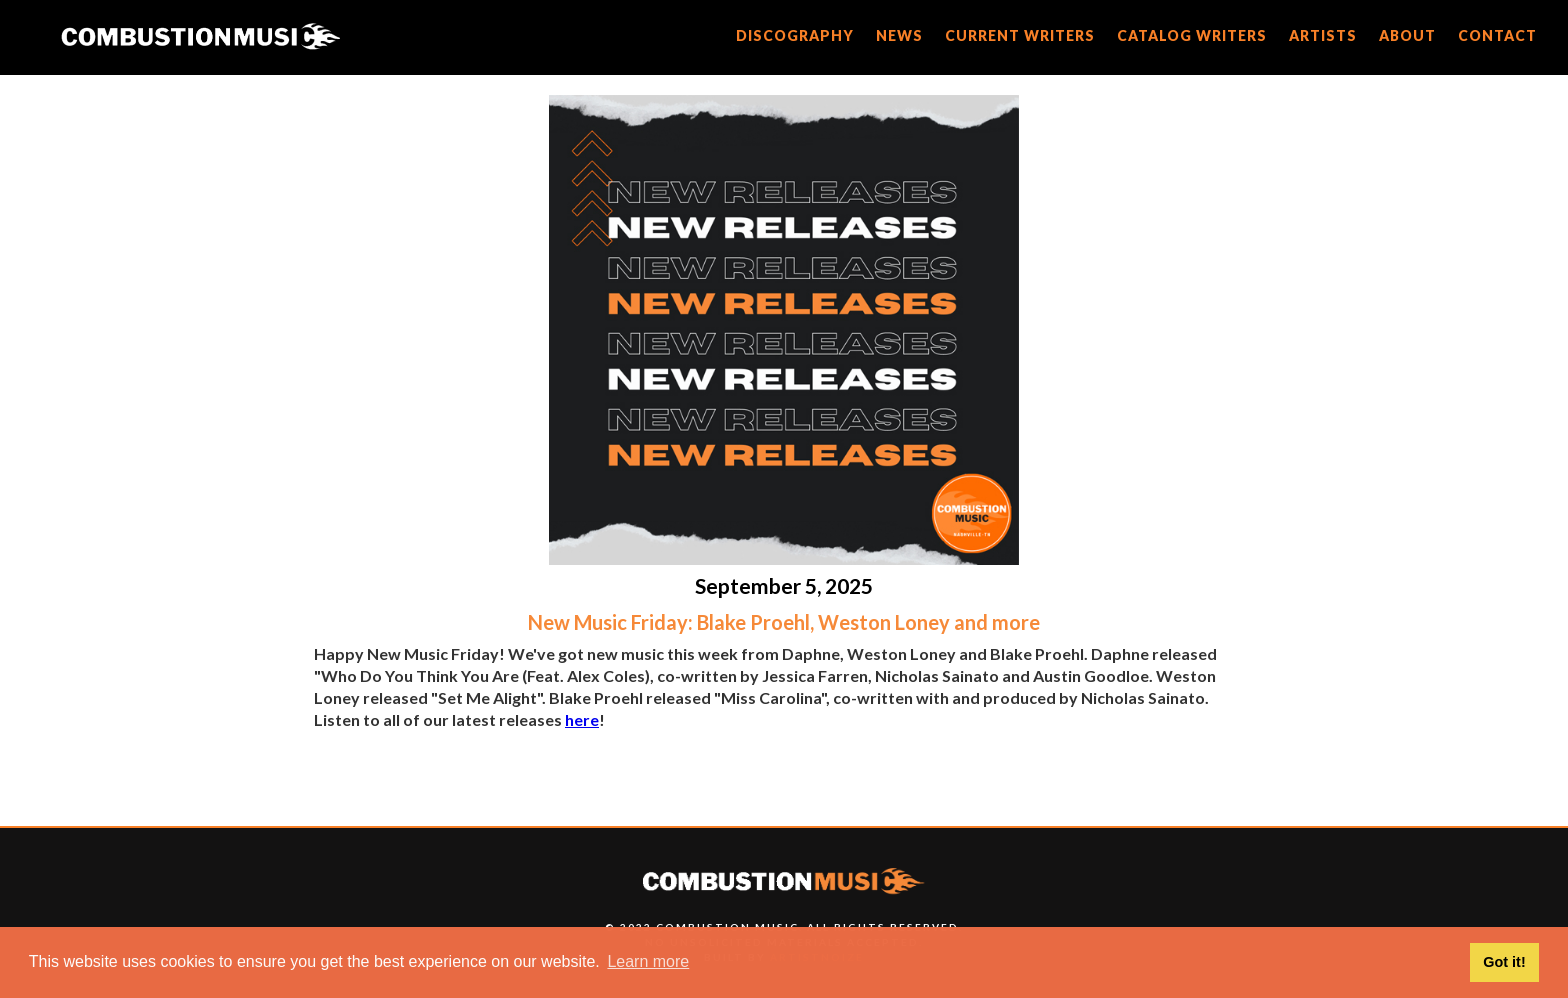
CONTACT (1497, 35)
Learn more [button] (648, 961)
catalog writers (1192, 35)
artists (1323, 35)
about (1407, 35)
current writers (1020, 35)
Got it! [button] (1504, 962)
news (899, 35)
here (582, 719)
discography (795, 35)
